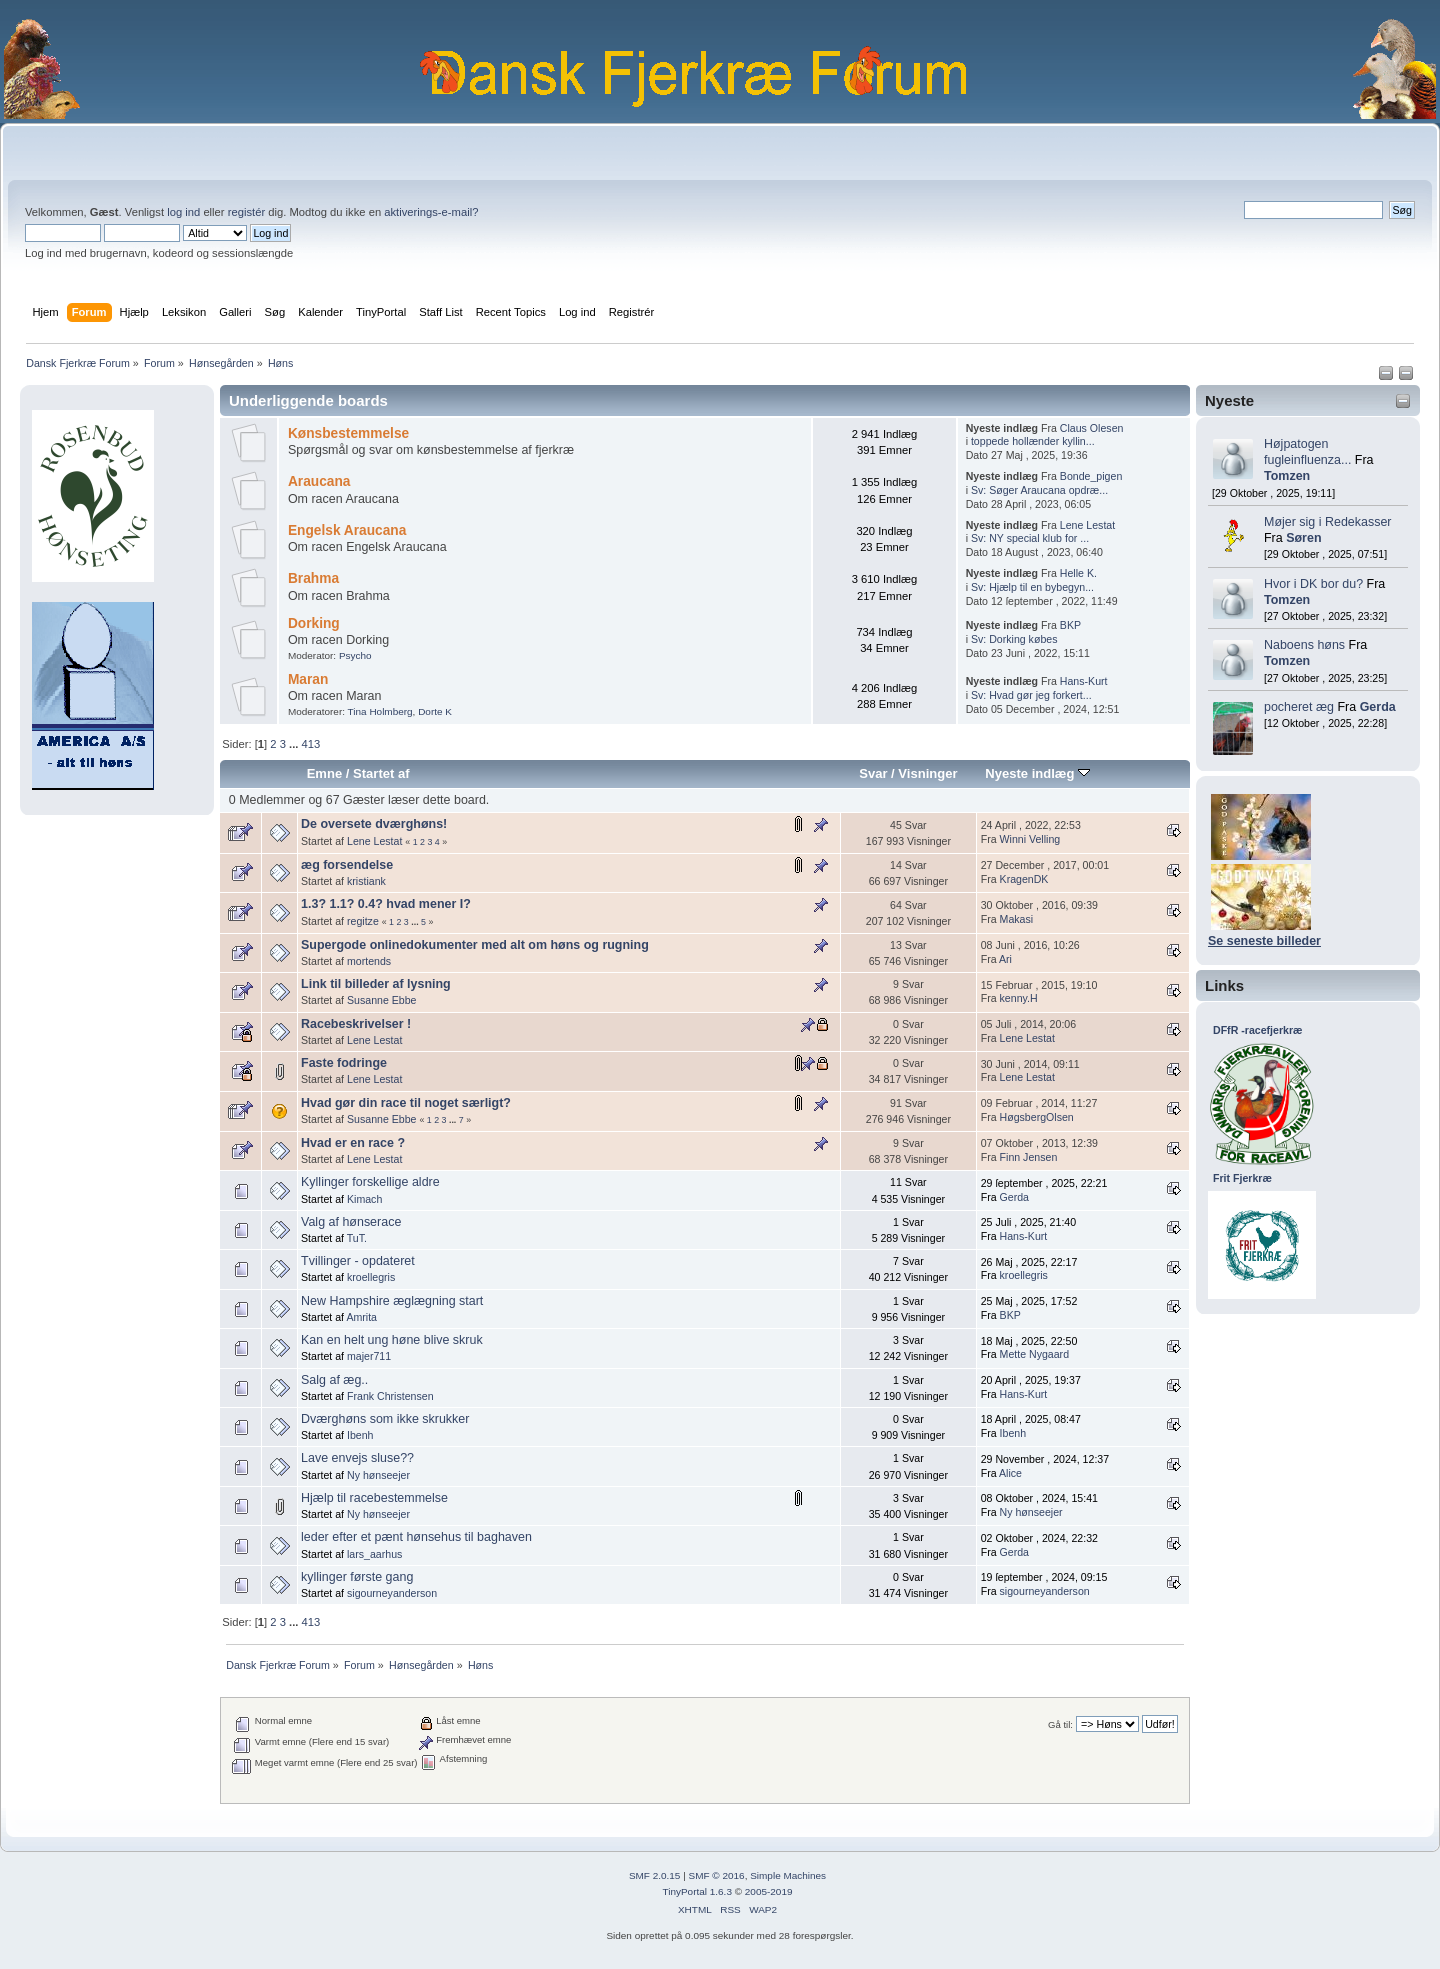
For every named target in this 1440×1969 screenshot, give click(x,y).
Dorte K (435, 711)
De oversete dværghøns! (374, 824)
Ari (1005, 959)
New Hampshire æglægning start (392, 1301)
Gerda (1378, 707)
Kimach (364, 1199)
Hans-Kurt (1084, 681)
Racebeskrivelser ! (356, 1024)
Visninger (927, 773)
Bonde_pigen (1091, 476)
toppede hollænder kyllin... (1033, 441)
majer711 (369, 1356)
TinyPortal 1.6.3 (696, 1891)
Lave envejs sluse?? (357, 1458)
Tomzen (1287, 476)
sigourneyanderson (392, 1593)
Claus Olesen (1092, 428)
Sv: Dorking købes (1014, 639)
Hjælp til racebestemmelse (374, 1498)
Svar (873, 773)
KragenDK (1024, 879)
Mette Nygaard (1034, 1354)
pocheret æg (1299, 707)
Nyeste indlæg (1037, 773)
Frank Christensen (390, 1396)
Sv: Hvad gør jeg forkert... (1031, 695)
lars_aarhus (374, 1554)
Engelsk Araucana (347, 530)
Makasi (1017, 919)
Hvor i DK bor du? (1313, 584)
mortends (369, 961)
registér (246, 212)
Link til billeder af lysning (376, 984)
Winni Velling (1030, 839)
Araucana (319, 481)
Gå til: (1060, 1724)
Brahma (313, 578)
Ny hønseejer (378, 1475)
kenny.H (1019, 998)
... (295, 744)
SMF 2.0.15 (655, 1875)
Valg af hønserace (351, 1222)
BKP (1070, 625)
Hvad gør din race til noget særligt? (406, 1103)
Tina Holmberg (380, 711)
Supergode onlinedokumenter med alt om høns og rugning (475, 945)
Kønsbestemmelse (348, 433)
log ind (183, 212)
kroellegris (371, 1277)
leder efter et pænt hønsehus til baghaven (416, 1537)
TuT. (357, 1238)
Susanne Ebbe (382, 1000)
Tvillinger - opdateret (358, 1261)
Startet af (381, 773)
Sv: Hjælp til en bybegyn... (1032, 587)
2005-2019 (769, 1891)
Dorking (314, 623)
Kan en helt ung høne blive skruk (392, 1340)
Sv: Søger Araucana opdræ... (1039, 490)
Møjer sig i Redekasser (1328, 522)
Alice (1010, 1473)
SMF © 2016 (717, 1875)
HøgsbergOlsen (1037, 1117)
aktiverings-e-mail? (431, 212)
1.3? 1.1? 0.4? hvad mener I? (386, 904)
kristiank (366, 881)
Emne (325, 773)
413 (310, 744)
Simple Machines (788, 1875)
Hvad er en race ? (353, 1143)
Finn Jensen (1029, 1157)
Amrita (361, 1317)
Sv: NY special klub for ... (1030, 538)
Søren (1303, 538)
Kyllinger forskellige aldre (370, 1182)
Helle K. (1078, 573)
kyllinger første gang (357, 1577)
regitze (363, 921)
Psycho (355, 655)
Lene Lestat (1087, 525)
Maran (308, 679)
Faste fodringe (344, 1063)
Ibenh (360, 1435)
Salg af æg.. (334, 1380)
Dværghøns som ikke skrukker (385, 1419)
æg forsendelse (347, 865)
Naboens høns (1304, 645)
